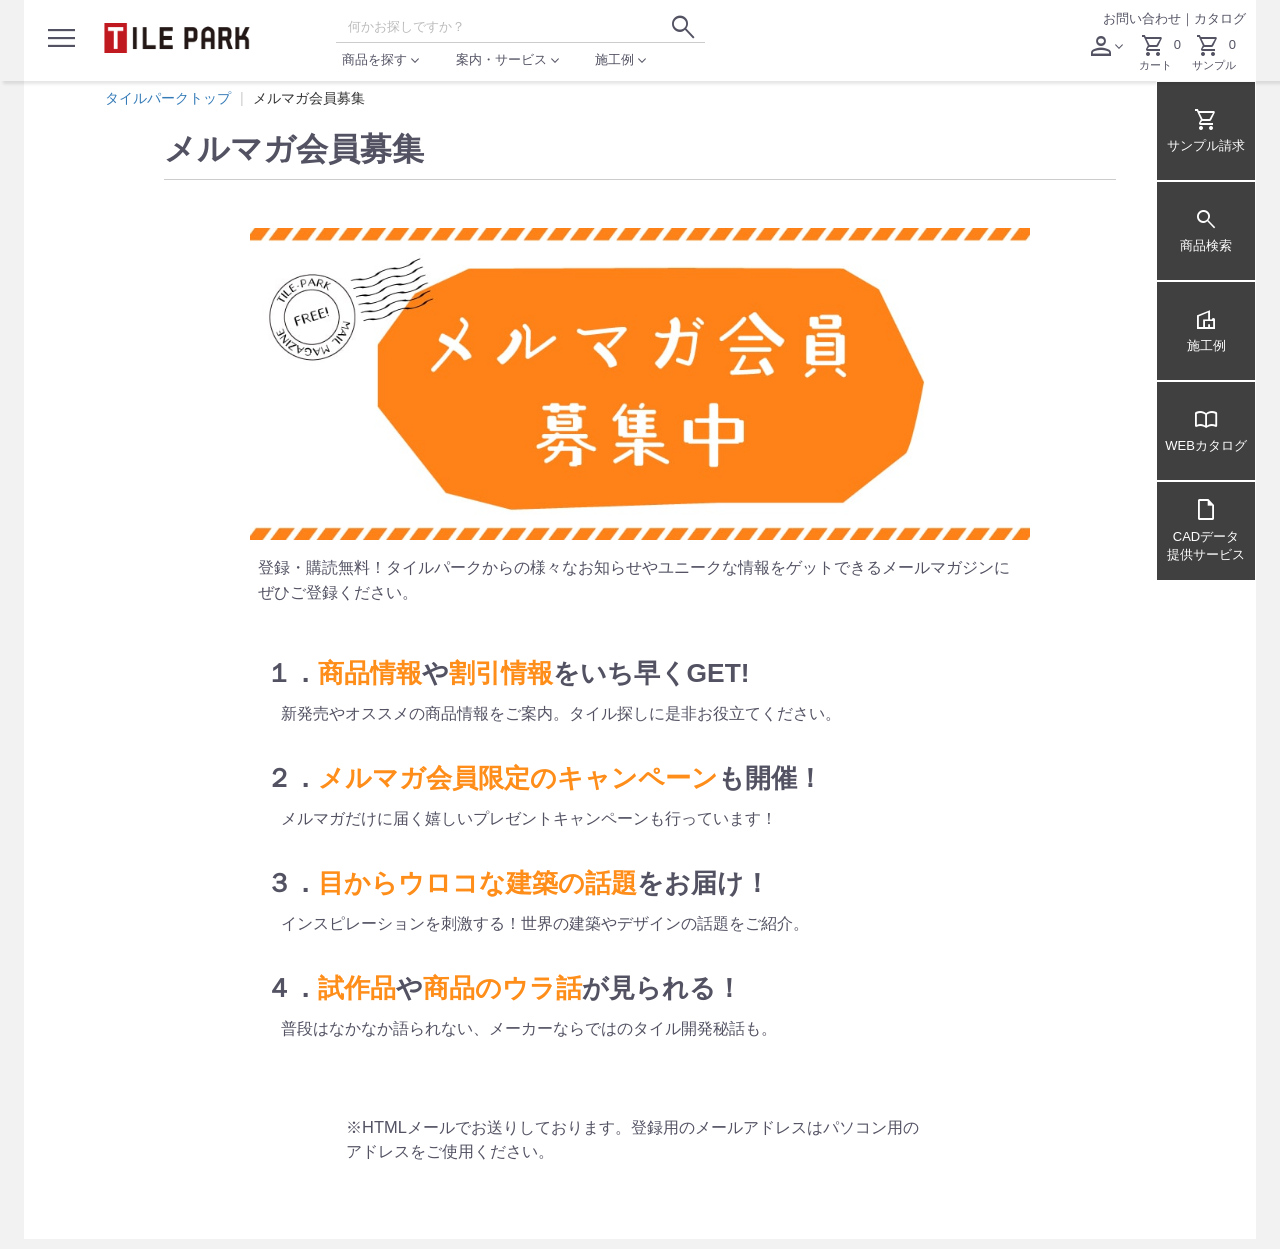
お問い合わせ (1142, 18)
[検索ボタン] (683, 27)
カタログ (1220, 18)
